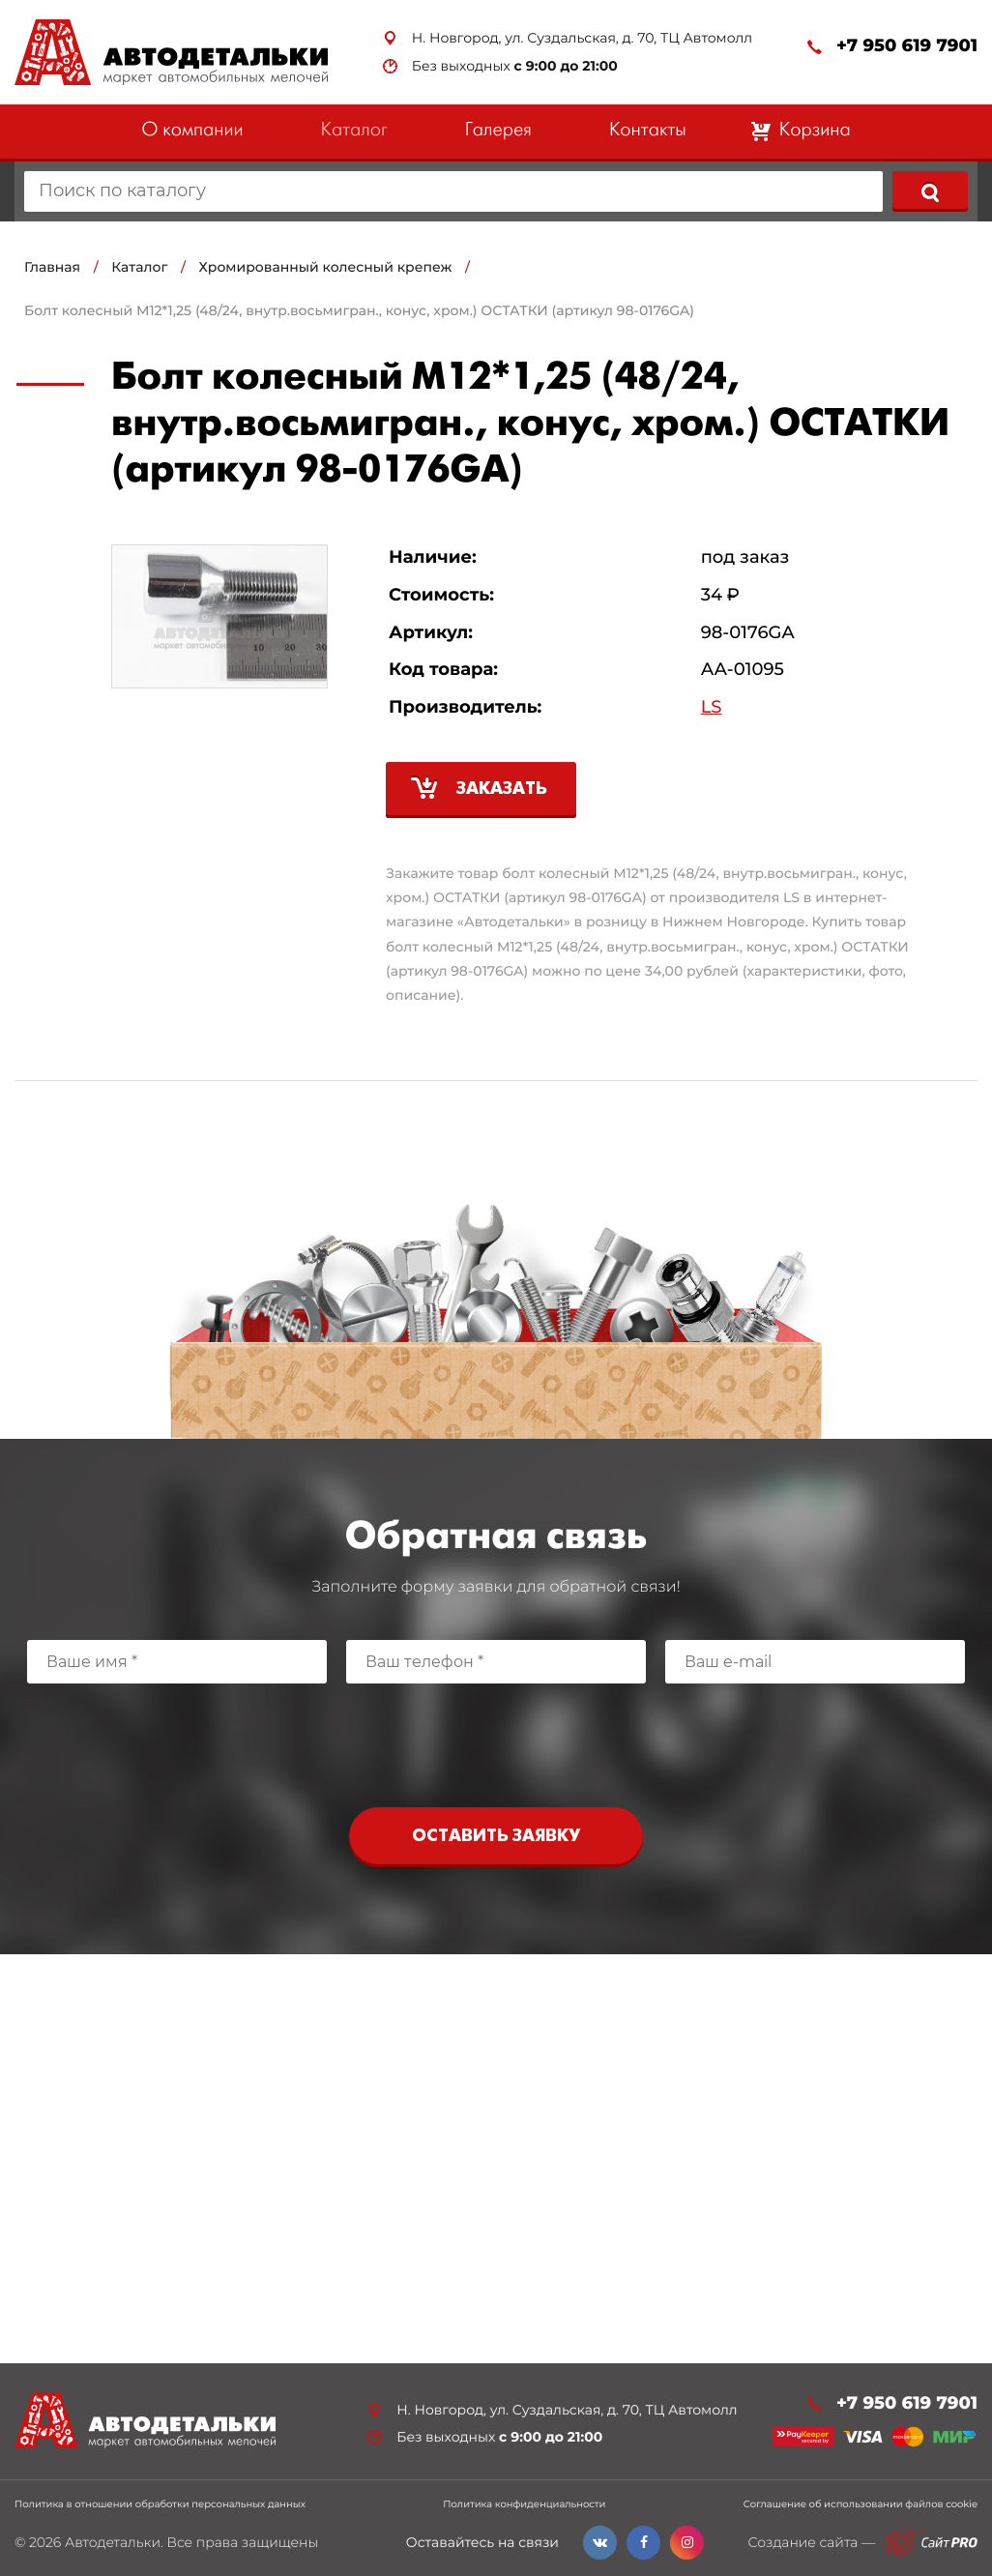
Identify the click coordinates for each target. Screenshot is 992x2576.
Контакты (647, 131)
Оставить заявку (496, 1837)
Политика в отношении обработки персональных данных (160, 2504)
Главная (52, 267)
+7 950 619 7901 (906, 46)
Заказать (501, 789)
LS (711, 707)
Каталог (354, 131)
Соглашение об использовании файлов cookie (860, 2504)
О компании (192, 131)
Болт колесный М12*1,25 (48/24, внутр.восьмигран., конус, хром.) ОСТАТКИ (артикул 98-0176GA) (359, 310)
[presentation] (496, 1740)
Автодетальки (112, 2542)
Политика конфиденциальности (524, 2504)
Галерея (498, 131)
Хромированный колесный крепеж (325, 267)
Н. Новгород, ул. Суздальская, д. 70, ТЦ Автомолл (582, 38)
